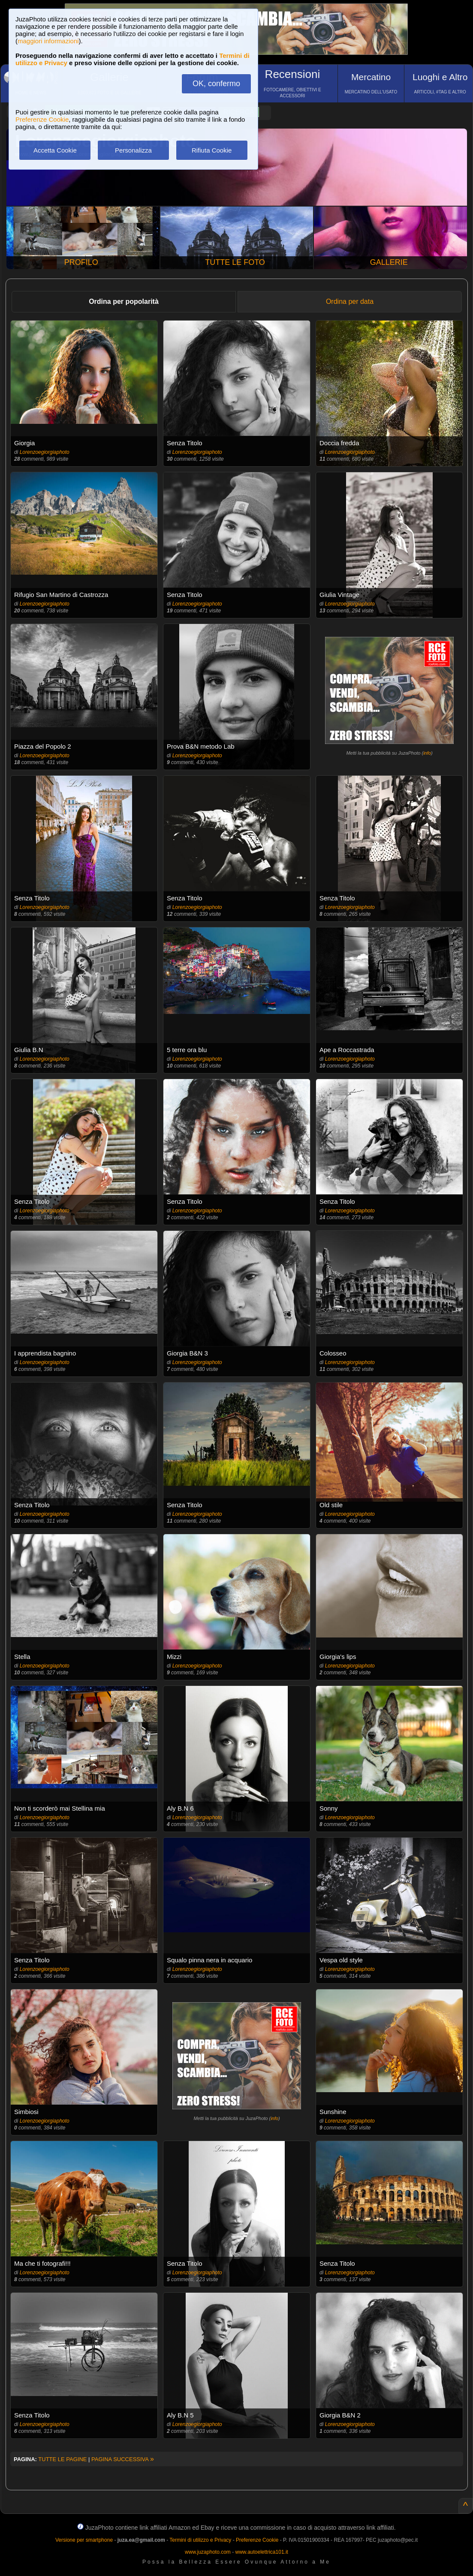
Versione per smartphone (84, 2540)
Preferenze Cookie (42, 119)
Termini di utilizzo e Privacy (200, 2540)
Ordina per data (350, 301)
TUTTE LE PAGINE (62, 2459)
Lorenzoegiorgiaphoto (44, 452)
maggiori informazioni (48, 41)
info (427, 753)
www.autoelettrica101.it (261, 2552)
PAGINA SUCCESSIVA (122, 2459)
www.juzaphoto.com (208, 2552)
